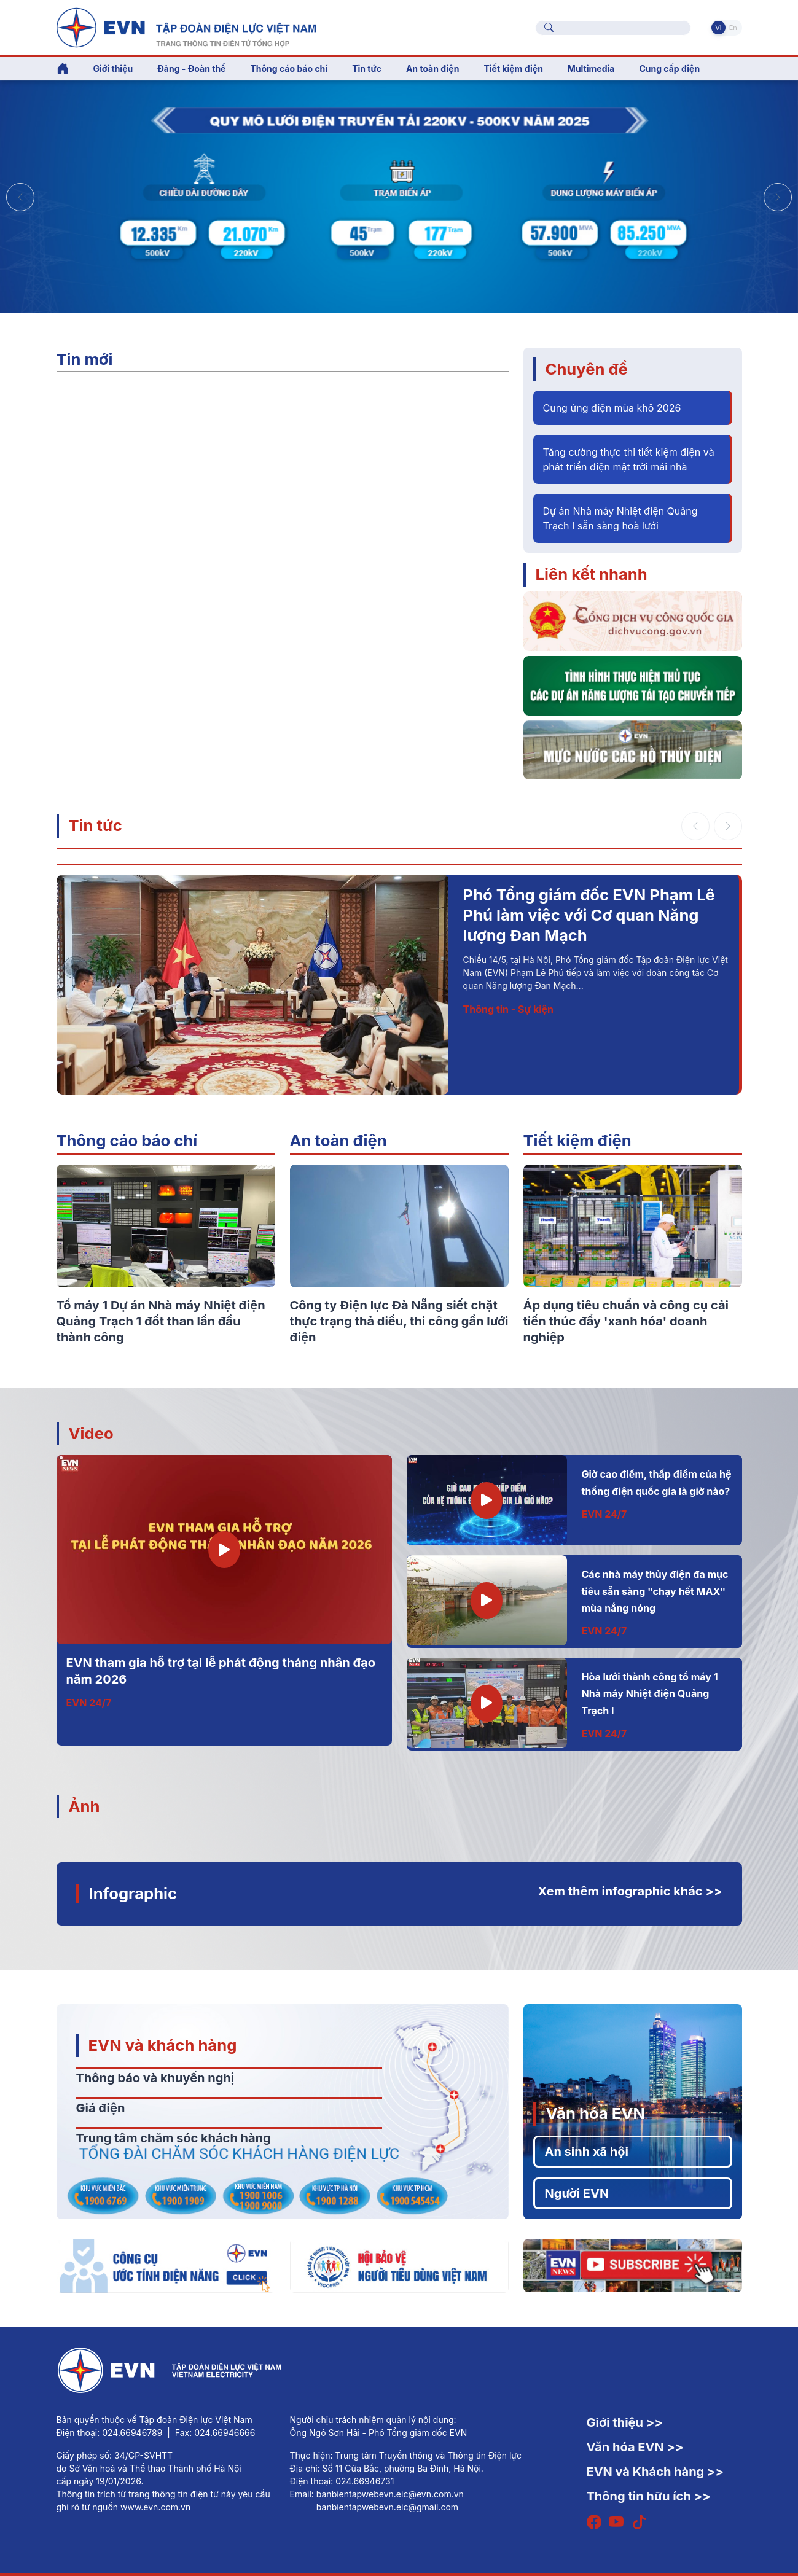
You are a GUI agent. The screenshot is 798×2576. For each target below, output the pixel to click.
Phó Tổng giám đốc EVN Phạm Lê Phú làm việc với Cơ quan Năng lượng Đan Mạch (589, 915)
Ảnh (84, 1806)
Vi (718, 27)
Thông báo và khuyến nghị (155, 2078)
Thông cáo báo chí (288, 68)
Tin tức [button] (366, 68)
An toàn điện (338, 1140)
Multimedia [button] (591, 68)
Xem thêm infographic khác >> (630, 1891)
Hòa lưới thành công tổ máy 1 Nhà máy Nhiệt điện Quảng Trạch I (650, 1694)
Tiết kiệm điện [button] (512, 68)
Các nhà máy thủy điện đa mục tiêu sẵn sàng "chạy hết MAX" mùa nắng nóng (655, 1591)
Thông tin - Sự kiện (508, 1009)
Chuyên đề (587, 368)
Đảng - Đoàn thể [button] (191, 68)
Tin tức (95, 825)
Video (91, 1433)
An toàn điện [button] (433, 68)
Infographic (133, 1893)
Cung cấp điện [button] (669, 68)
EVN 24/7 (89, 1702)
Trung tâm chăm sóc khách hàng (173, 2138)
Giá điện (100, 2108)
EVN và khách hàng (162, 2045)
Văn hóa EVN (595, 2113)
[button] (778, 197)
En (733, 27)
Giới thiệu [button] (113, 68)
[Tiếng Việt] (186, 26)
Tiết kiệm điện (577, 1140)
